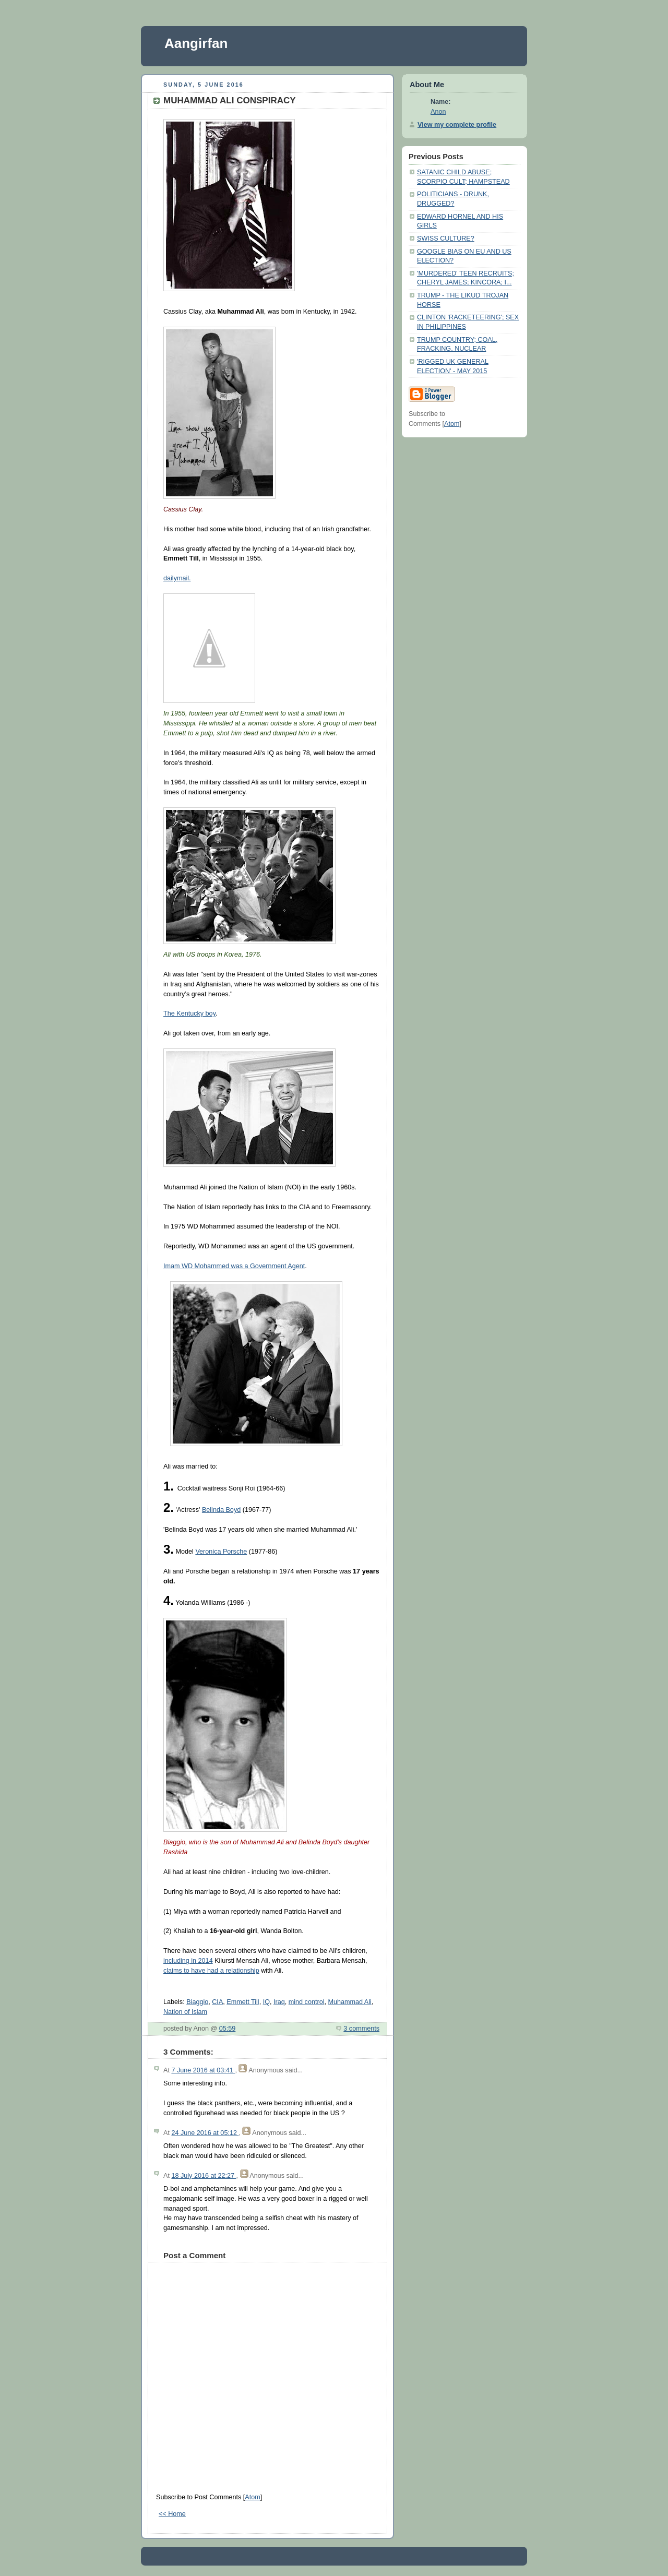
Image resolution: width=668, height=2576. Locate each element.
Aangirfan (196, 43)
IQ (266, 2002)
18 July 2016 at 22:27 (203, 2175)
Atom (252, 2497)
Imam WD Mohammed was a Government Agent (234, 1266)
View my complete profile (457, 124)
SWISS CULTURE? (445, 238)
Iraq (279, 2002)
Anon (438, 111)
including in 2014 (188, 1960)
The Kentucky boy (189, 1013)
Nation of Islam (185, 2012)
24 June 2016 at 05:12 (204, 2133)
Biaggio (197, 2002)
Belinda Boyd (221, 1509)
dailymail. (177, 578)
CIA (217, 2002)
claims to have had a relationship (211, 1970)
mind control (307, 2002)
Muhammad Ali (349, 2002)
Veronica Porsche (221, 1551)
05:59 (227, 2028)
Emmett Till (242, 2002)
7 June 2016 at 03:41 (203, 2070)
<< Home (172, 2514)
